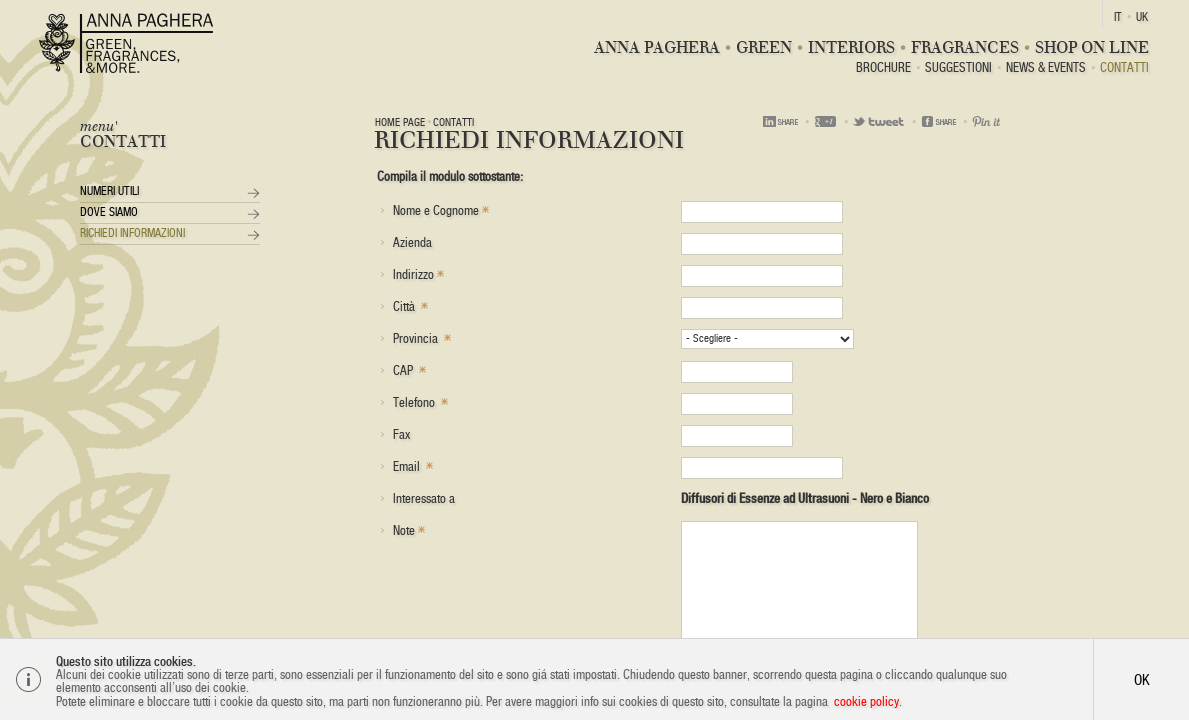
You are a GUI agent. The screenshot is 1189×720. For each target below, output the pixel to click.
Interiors (851, 47)
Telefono (414, 401)
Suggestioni (958, 68)
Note (402, 529)
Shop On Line (1092, 47)
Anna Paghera (657, 47)
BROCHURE (883, 68)
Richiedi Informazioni (132, 233)
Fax (394, 434)
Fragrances (965, 47)
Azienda (405, 242)
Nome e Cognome (434, 209)
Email (406, 465)
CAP (403, 369)
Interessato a (417, 498)
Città (404, 305)
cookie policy (866, 701)
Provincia (415, 337)
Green (764, 47)
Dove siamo (109, 212)
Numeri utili (109, 191)
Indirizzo (412, 273)
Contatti (1124, 68)
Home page (400, 122)
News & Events (1046, 68)
